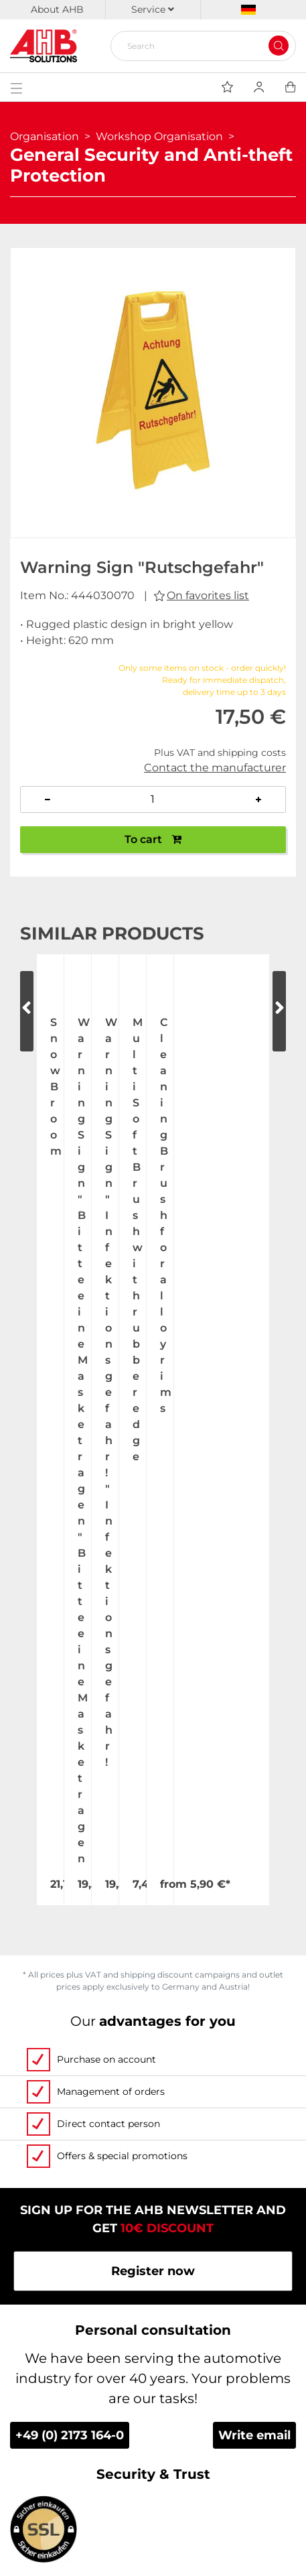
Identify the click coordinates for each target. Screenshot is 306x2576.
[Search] (198, 45)
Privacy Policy (153, 2444)
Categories (153, 2287)
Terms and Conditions (153, 2417)
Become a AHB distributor (153, 2391)
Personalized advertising (153, 2261)
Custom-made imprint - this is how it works (153, 2235)
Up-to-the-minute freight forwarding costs (153, 2313)
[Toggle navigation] (16, 87)
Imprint (153, 2470)
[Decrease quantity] (47, 799)
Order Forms (153, 2208)
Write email (254, 1820)
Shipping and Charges (153, 2339)
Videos (153, 2182)
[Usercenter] (259, 87)
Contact (153, 2156)
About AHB (57, 9)
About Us (153, 2078)
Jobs (153, 2104)
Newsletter (153, 2496)
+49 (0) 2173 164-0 (69, 1820)
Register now (153, 1656)
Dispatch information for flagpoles (153, 2365)
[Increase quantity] (258, 799)
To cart (153, 839)
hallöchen (194, 2557)
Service (152, 9)
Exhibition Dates (153, 2130)
